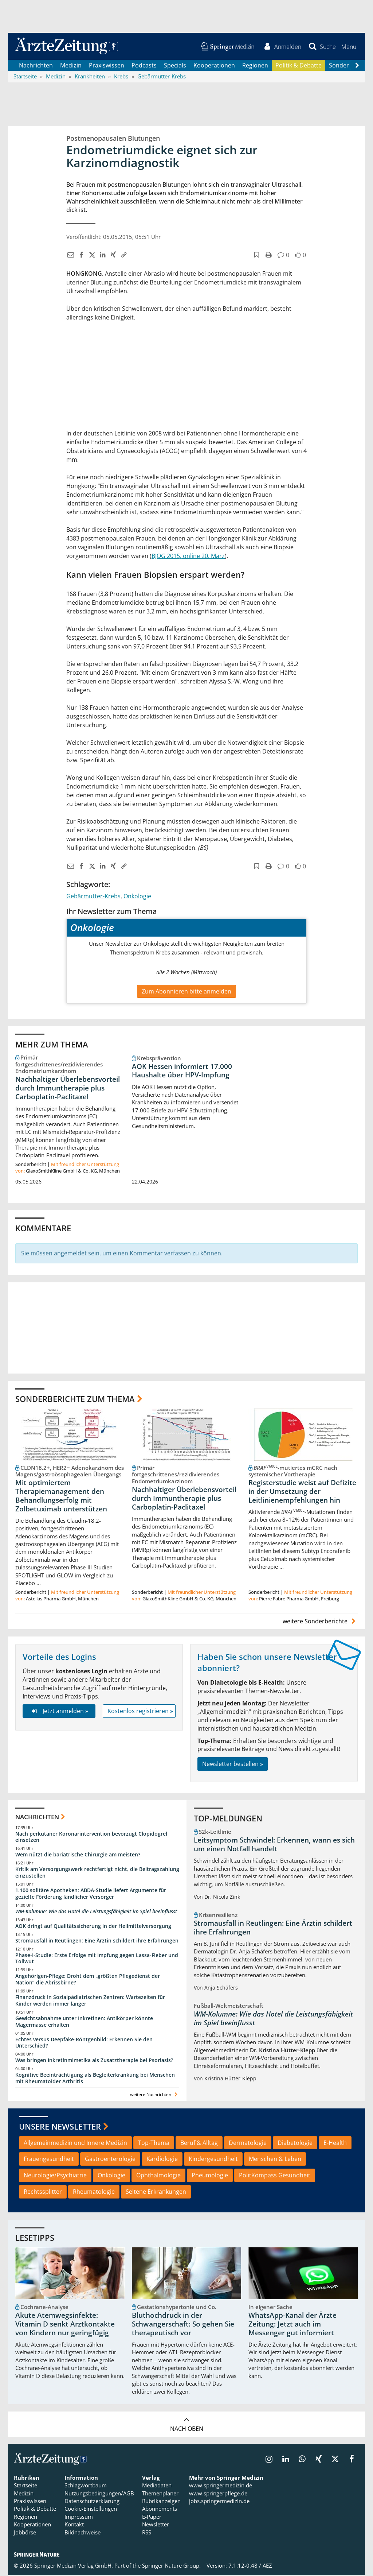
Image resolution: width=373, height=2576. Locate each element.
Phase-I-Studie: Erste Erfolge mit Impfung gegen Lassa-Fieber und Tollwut (96, 1958)
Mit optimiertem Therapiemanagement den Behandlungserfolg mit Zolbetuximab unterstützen (61, 1496)
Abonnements (159, 2509)
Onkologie (137, 896)
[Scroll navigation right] (357, 66)
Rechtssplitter (43, 2192)
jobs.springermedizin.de (219, 2501)
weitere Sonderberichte (320, 1622)
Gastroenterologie (110, 2159)
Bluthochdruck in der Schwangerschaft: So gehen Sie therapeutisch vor (183, 2324)
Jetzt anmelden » (59, 1712)
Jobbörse (25, 2533)
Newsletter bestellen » (232, 1764)
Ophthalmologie (158, 2176)
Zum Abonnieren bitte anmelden (186, 992)
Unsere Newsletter (60, 2127)
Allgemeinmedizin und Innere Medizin (75, 2143)
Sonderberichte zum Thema (75, 1399)
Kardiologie (162, 2159)
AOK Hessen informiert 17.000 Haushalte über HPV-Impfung (182, 1071)
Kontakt (74, 2525)
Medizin (71, 66)
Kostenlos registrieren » (140, 1712)
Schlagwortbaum (85, 2486)
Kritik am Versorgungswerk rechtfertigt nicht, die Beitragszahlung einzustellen (97, 1873)
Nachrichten (36, 66)
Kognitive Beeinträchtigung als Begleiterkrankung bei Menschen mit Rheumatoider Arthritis (95, 2078)
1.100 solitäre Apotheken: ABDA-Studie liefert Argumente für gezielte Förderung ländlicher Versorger (90, 1894)
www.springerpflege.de (218, 2493)
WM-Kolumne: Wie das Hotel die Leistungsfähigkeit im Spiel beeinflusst (96, 1911)
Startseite (25, 2486)
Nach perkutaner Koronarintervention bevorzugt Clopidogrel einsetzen (91, 1837)
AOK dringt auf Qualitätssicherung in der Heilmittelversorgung (93, 1926)
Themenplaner (160, 2493)
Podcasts (144, 66)
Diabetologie (295, 2143)
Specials (175, 66)
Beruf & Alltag (199, 2143)
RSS (146, 2533)
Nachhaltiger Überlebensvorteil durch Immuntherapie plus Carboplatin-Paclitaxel (67, 1088)
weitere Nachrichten (154, 2095)
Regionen (255, 66)
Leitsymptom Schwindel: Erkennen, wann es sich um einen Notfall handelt (274, 1845)
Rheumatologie (94, 2192)
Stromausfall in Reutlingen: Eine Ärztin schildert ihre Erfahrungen (96, 1940)
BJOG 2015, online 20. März (188, 556)
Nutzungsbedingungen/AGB (99, 2493)
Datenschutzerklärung (91, 2501)
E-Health (335, 2143)
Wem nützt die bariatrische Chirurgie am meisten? (77, 1855)
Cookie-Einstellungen (90, 2509)
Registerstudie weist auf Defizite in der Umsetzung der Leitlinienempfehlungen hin (302, 1492)
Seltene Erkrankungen (156, 2192)
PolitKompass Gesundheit (274, 2176)
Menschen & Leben (275, 2159)
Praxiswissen (106, 66)
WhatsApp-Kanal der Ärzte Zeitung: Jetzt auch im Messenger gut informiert (292, 2324)
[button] (348, 46)
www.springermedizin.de (220, 2486)
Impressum (78, 2517)
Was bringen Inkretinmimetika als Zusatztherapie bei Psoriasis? (94, 2060)
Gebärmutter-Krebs (93, 896)
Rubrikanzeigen (161, 2501)
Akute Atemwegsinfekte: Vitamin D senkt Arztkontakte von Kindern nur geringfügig (65, 2324)
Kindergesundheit (213, 2159)
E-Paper (151, 2517)
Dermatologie (248, 2143)
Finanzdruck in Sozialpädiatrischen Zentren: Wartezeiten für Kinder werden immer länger (90, 2001)
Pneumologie (210, 2176)
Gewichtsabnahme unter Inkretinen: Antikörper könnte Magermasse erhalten (84, 2022)
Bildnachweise (82, 2533)
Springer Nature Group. (171, 2566)
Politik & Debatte (298, 66)
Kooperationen (214, 66)
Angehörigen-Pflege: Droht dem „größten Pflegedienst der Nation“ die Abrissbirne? (87, 1980)
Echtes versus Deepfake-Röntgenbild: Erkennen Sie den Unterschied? (84, 2043)
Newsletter (155, 2525)
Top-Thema (153, 2143)
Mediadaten (157, 2486)
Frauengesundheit (49, 2159)
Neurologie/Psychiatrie (55, 2176)
